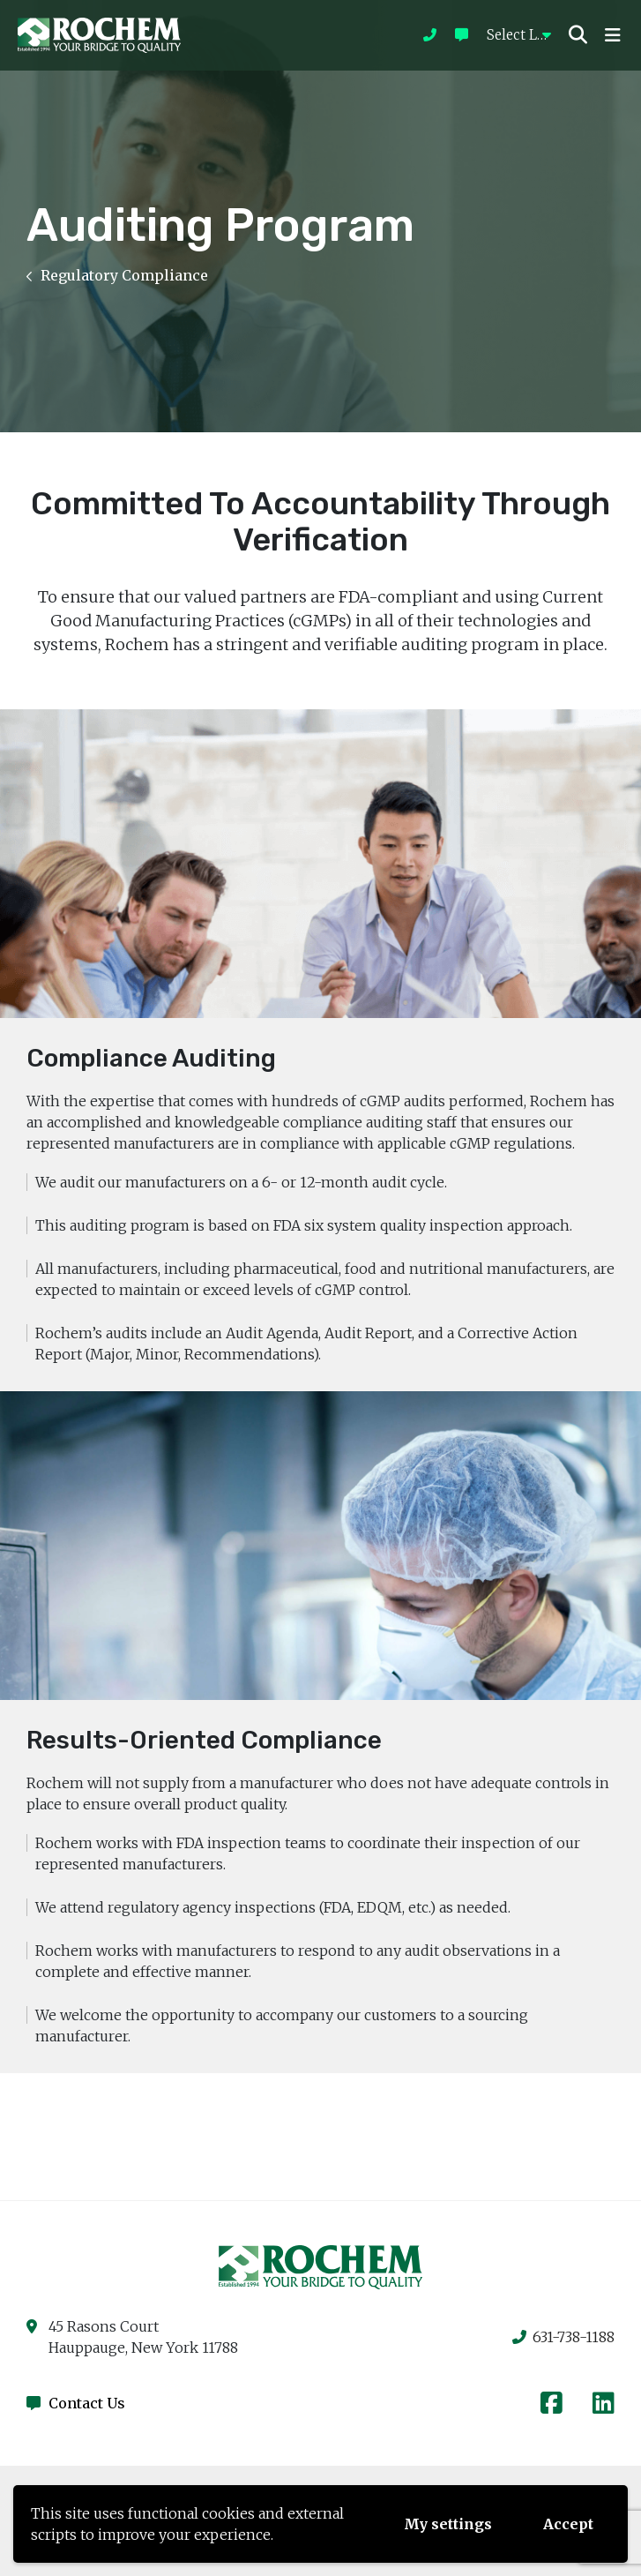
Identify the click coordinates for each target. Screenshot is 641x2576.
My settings (448, 2524)
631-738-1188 (563, 2337)
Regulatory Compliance (117, 275)
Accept (568, 2524)
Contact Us (75, 2403)
